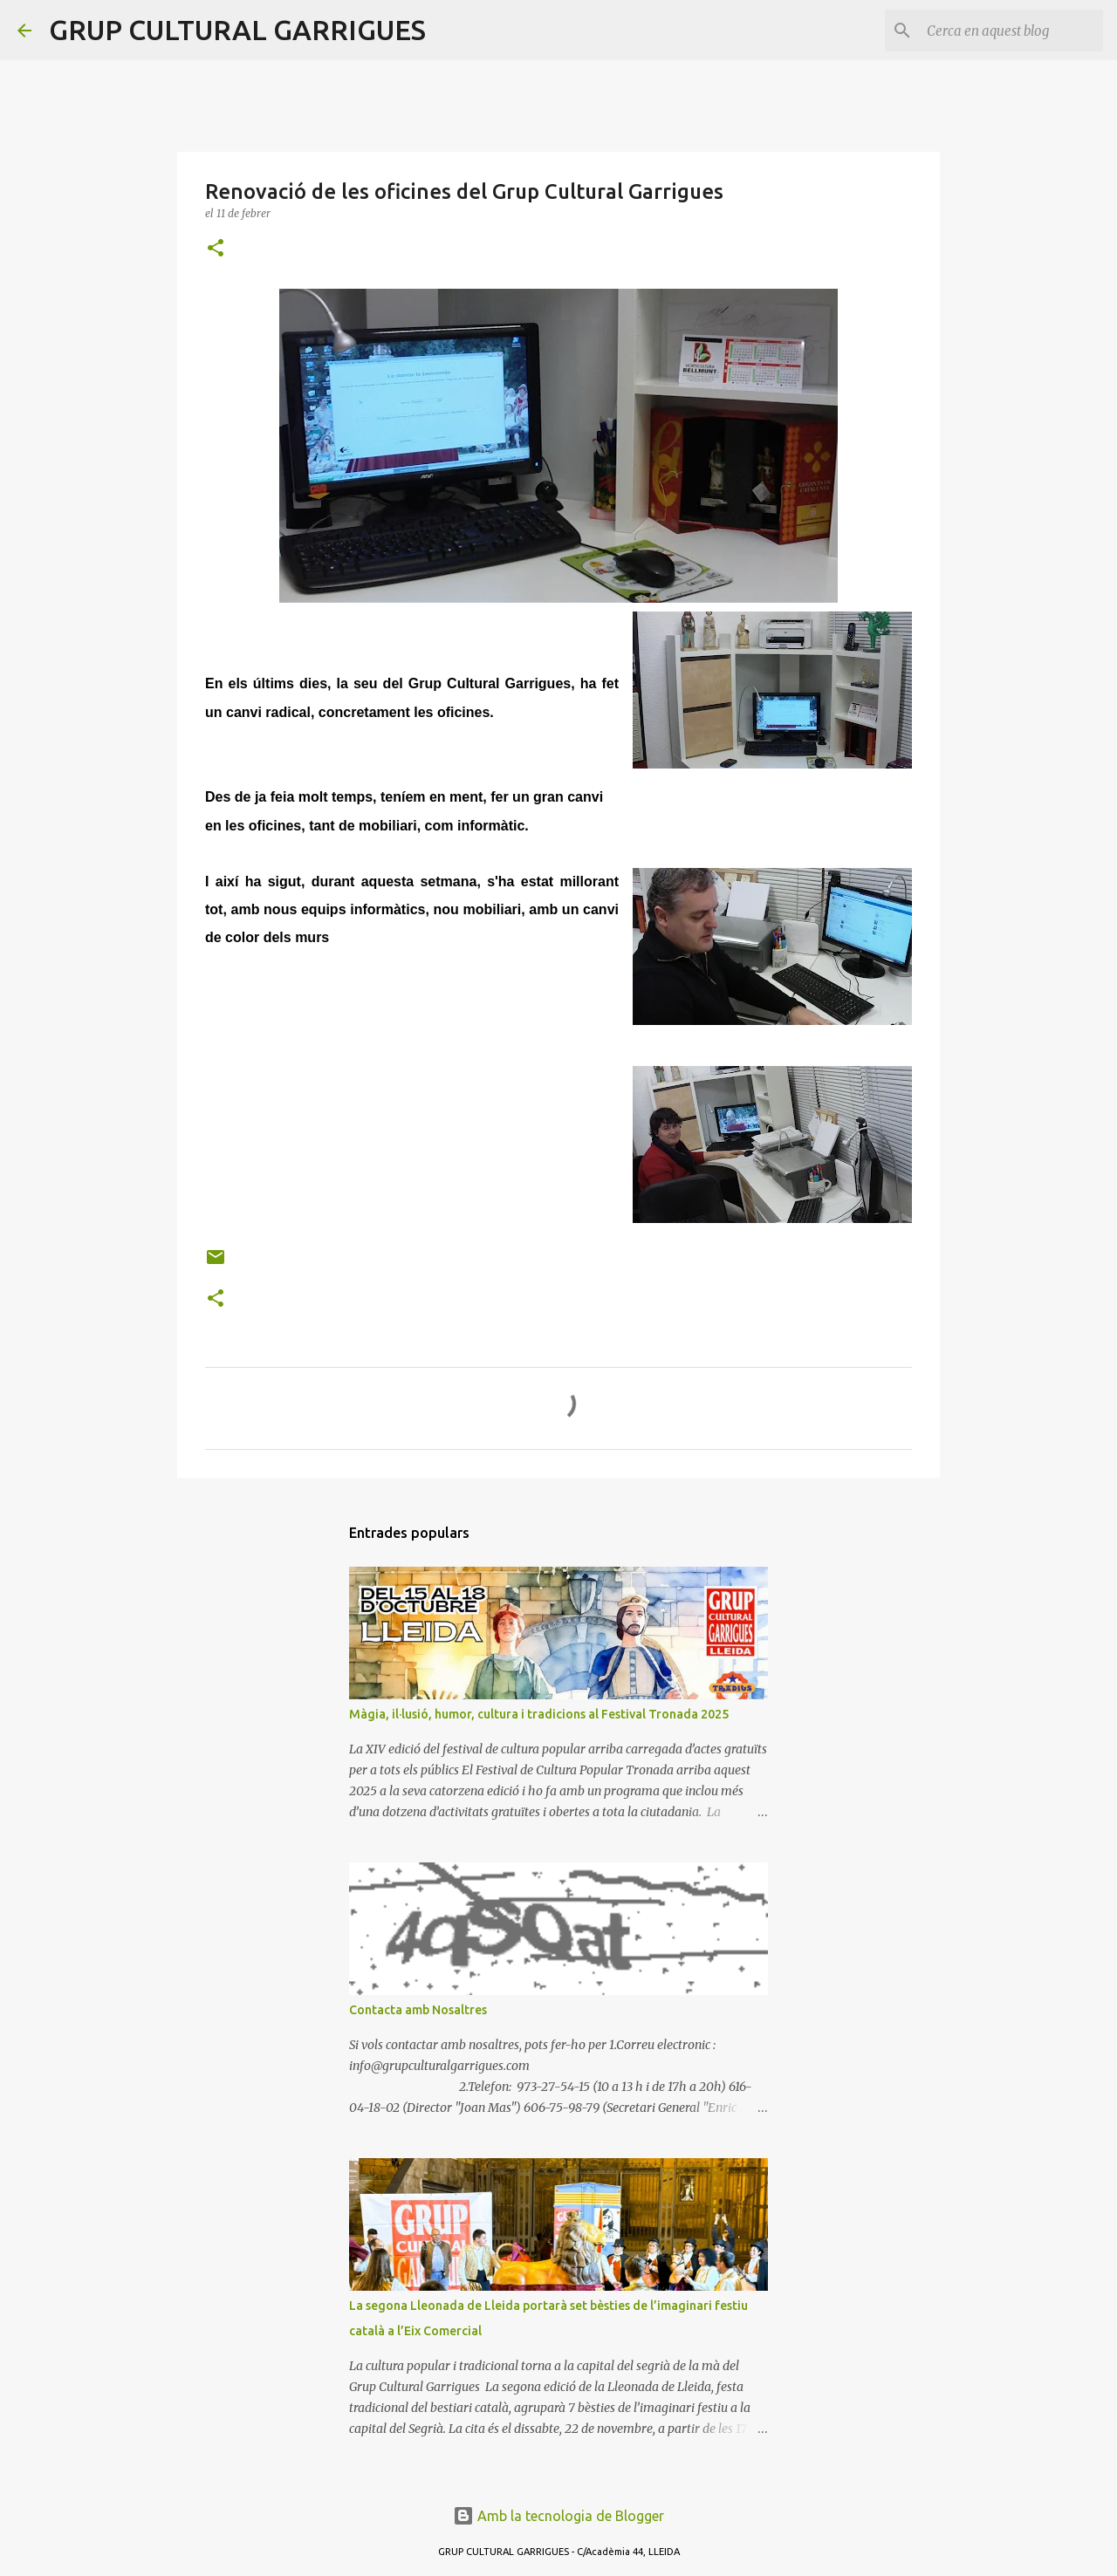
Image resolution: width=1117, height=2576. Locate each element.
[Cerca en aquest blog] (1011, 30)
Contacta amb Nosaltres (418, 2010)
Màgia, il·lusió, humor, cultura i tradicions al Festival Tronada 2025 (539, 1714)
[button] (215, 249)
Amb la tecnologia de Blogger (558, 2516)
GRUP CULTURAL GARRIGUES (237, 29)
